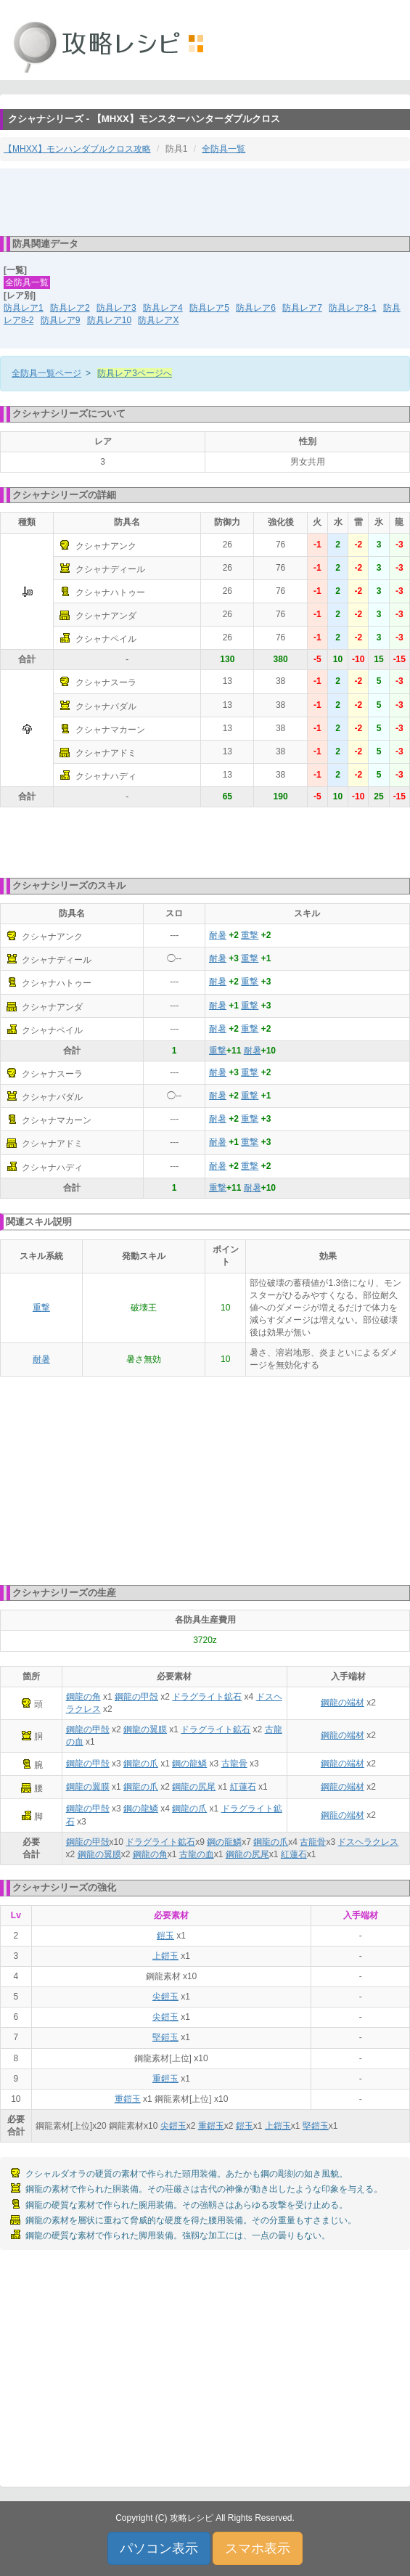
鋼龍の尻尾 (194, 1787)
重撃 (249, 935)
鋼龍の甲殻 (136, 1697)
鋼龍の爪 (140, 1763)
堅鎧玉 (165, 2037)
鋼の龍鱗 (189, 1763)
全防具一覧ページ (46, 373)
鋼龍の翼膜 (145, 1729)
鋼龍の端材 (342, 1702)
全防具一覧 (223, 149)
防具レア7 (302, 308)
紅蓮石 (243, 1787)
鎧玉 (165, 1936)
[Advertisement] (205, 201)
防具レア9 (61, 320)
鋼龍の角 (83, 1697)
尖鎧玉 (165, 1997)
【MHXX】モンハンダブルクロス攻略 (77, 149)
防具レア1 (24, 308)
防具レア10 (109, 320)
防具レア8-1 (352, 308)
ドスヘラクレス (367, 1842)
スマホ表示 (257, 2548)
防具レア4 (163, 308)
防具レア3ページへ (134, 373)
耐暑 (217, 935)
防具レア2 (70, 308)
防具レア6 (256, 308)
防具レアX (158, 320)
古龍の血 (196, 1854)
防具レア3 (116, 308)
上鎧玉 (165, 1956)
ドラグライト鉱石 (207, 1697)
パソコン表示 (159, 2548)
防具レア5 (209, 308)
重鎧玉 (165, 2079)
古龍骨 (234, 1763)
